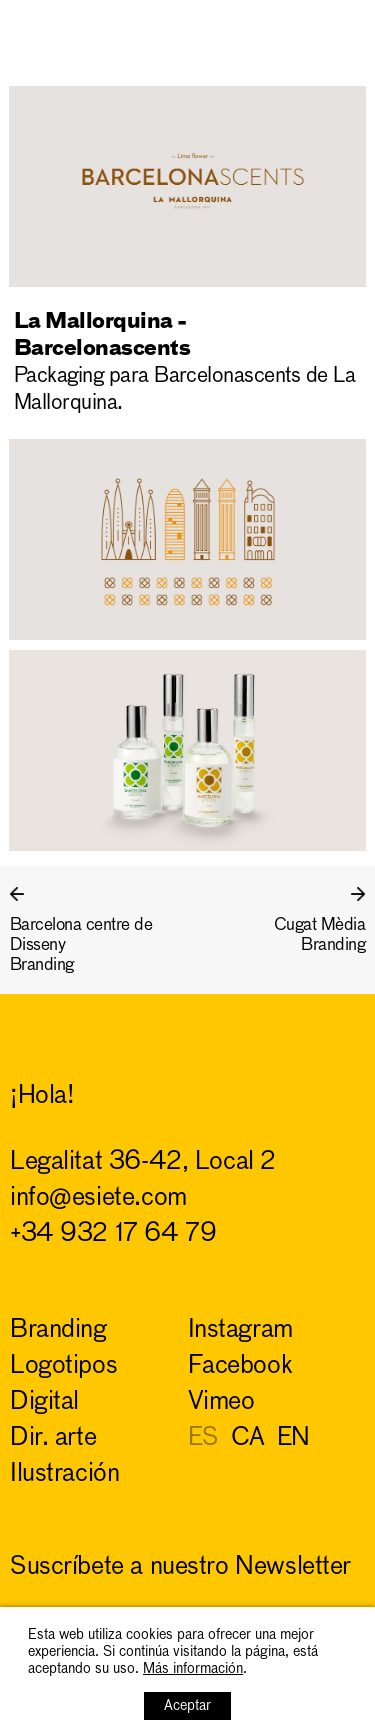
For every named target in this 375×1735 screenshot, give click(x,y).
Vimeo (221, 1402)
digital (44, 1402)
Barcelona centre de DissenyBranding (81, 945)
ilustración (64, 1474)
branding (58, 1330)
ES (203, 1438)
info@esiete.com (98, 1198)
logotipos (63, 1366)
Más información (193, 1669)
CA (248, 1438)
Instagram (240, 1330)
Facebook (240, 1366)
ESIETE (325, 26)
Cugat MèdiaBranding (319, 935)
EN (293, 1438)
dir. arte (53, 1438)
